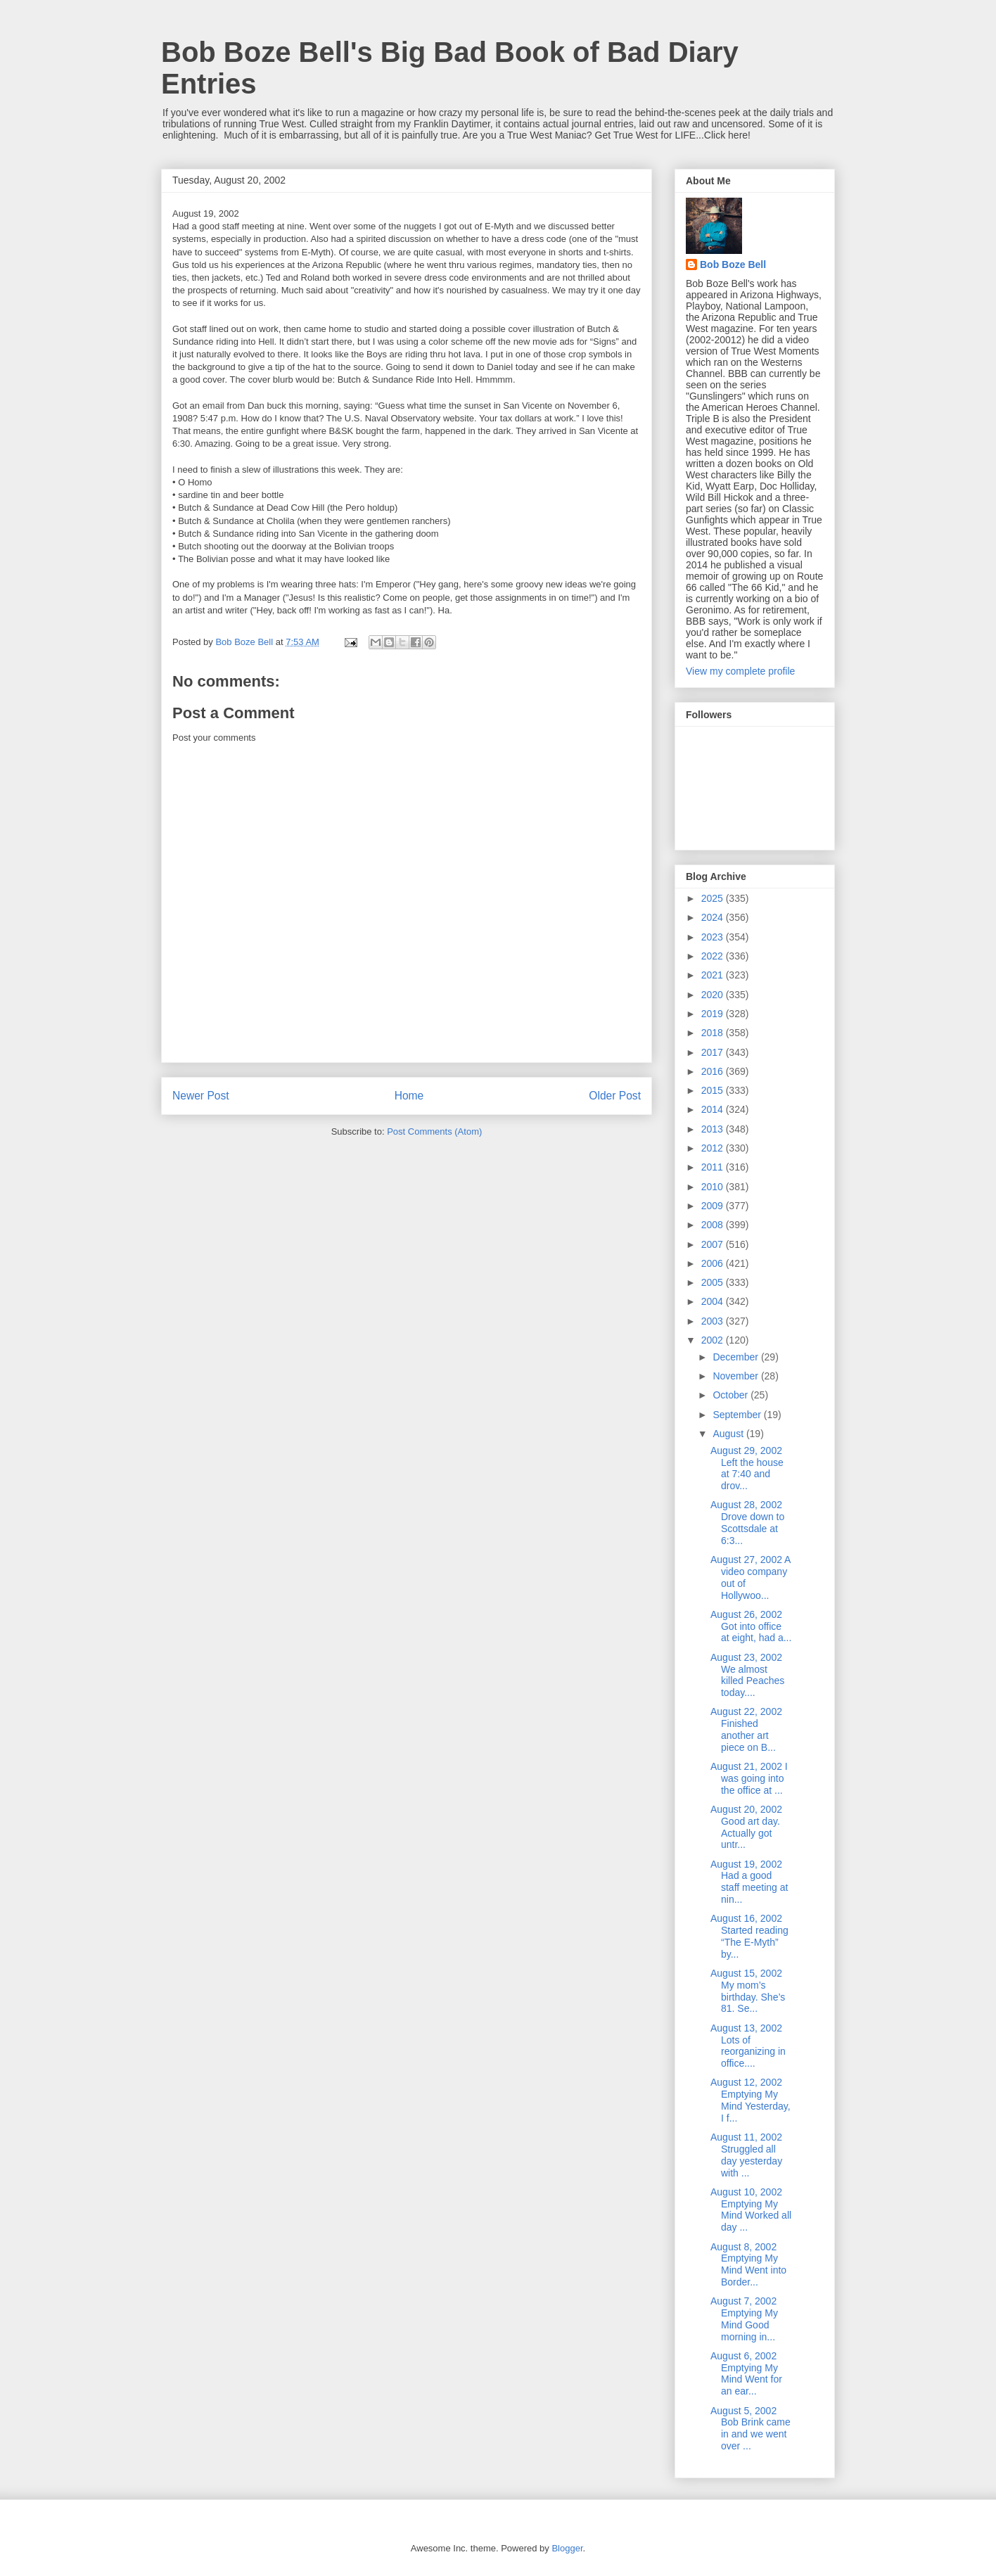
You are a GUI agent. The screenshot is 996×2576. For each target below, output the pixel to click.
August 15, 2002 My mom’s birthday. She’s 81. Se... (747, 1991)
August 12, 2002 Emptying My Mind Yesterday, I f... (750, 2100)
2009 (713, 1205)
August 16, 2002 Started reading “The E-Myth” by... (749, 1936)
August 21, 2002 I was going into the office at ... (749, 1778)
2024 (713, 917)
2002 (713, 1340)
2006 (713, 1263)
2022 (713, 956)
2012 (713, 1148)
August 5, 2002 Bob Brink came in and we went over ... (750, 2428)
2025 (713, 898)
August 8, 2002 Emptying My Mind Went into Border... (748, 2264)
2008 (713, 1224)
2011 (713, 1167)
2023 (713, 937)
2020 (713, 994)
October (732, 1395)
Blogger (566, 2548)
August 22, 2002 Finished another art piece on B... (746, 1729)
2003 (713, 1321)
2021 (713, 975)
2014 (713, 1109)
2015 (713, 1090)
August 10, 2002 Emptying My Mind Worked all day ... (750, 2209)
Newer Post (200, 1096)
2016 (713, 1071)
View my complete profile (740, 671)
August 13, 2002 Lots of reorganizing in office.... (748, 2045)
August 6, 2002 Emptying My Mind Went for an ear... (746, 2373)
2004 (713, 1301)
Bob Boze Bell (733, 264)
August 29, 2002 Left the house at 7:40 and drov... (747, 1468)
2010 (713, 1186)
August (729, 1433)
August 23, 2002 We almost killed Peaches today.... (747, 1675)
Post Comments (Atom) (434, 1131)
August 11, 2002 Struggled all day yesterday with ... (746, 2154)
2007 (713, 1244)
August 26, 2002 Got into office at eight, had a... (750, 1626)
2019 (713, 1013)
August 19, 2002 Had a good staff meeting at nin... (749, 1881)
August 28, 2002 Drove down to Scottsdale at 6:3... (747, 1522)
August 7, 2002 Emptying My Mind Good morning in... (744, 2318)
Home (409, 1096)
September (738, 1414)
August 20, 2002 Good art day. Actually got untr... (746, 1827)
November (736, 1376)
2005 (713, 1282)
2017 (713, 1052)
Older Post (615, 1096)
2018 (713, 1032)
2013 (713, 1129)
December (736, 1357)
